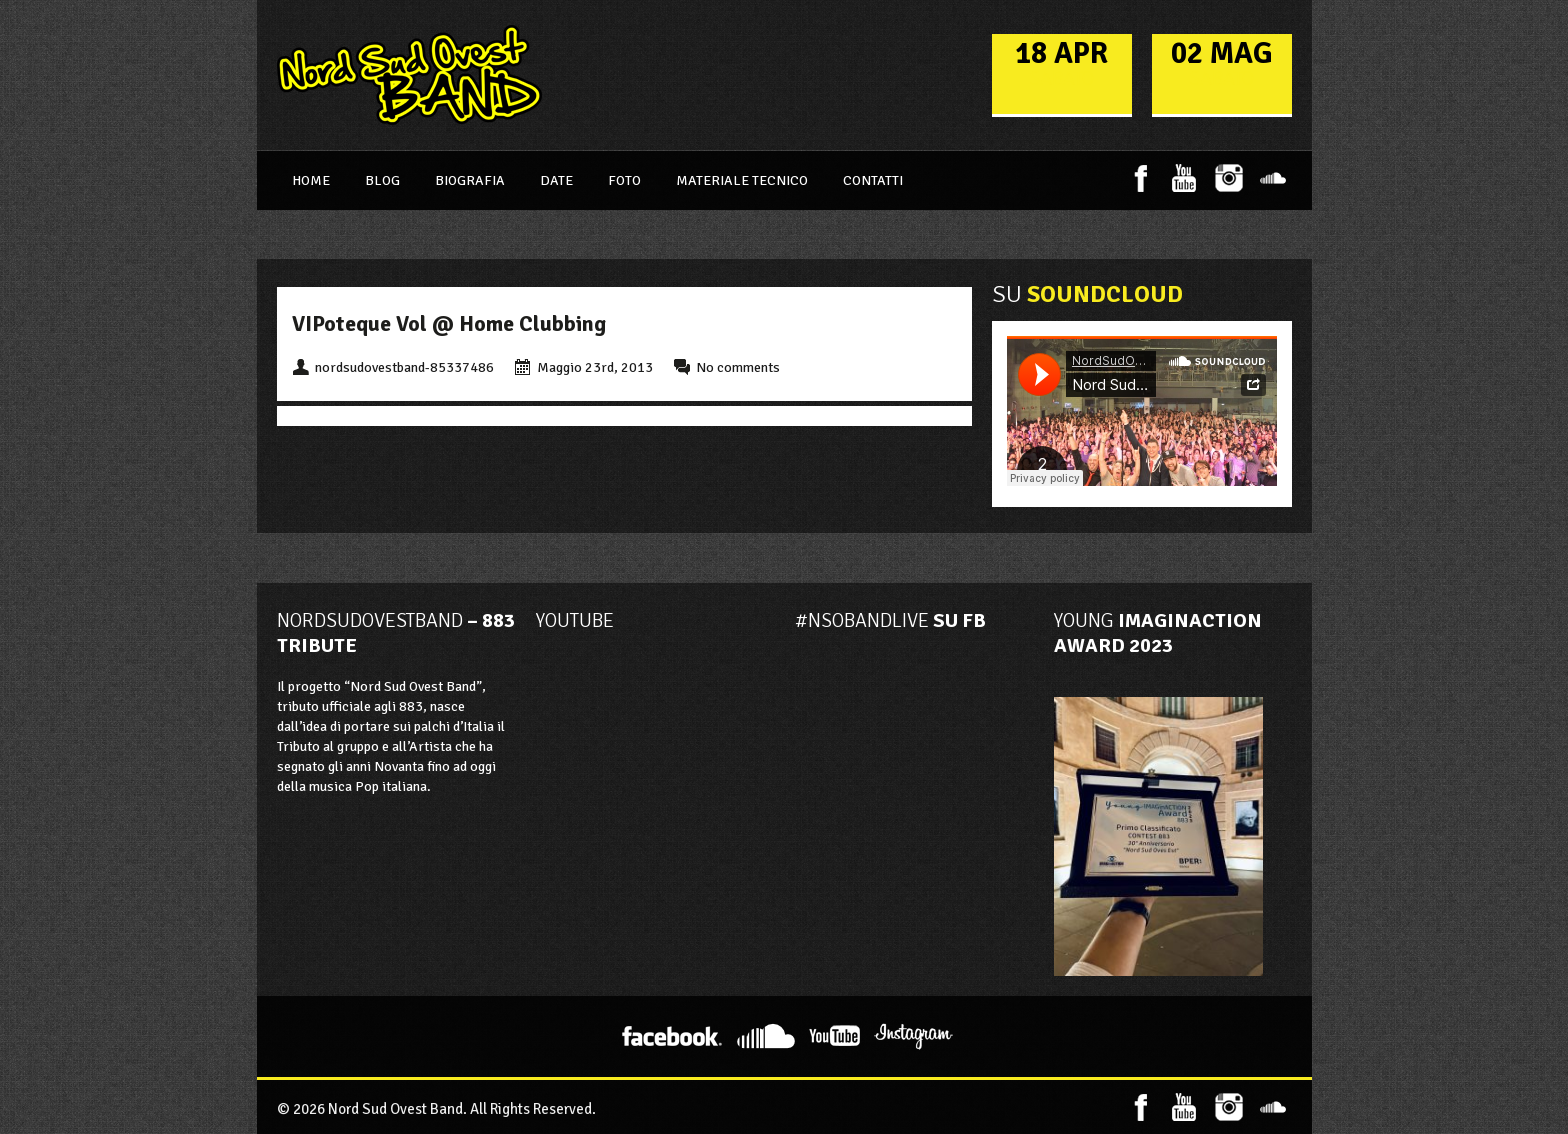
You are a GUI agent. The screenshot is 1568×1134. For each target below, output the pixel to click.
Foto (624, 180)
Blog (382, 180)
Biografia (470, 180)
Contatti (873, 180)
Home (311, 180)
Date (556, 180)
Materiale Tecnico (742, 180)
